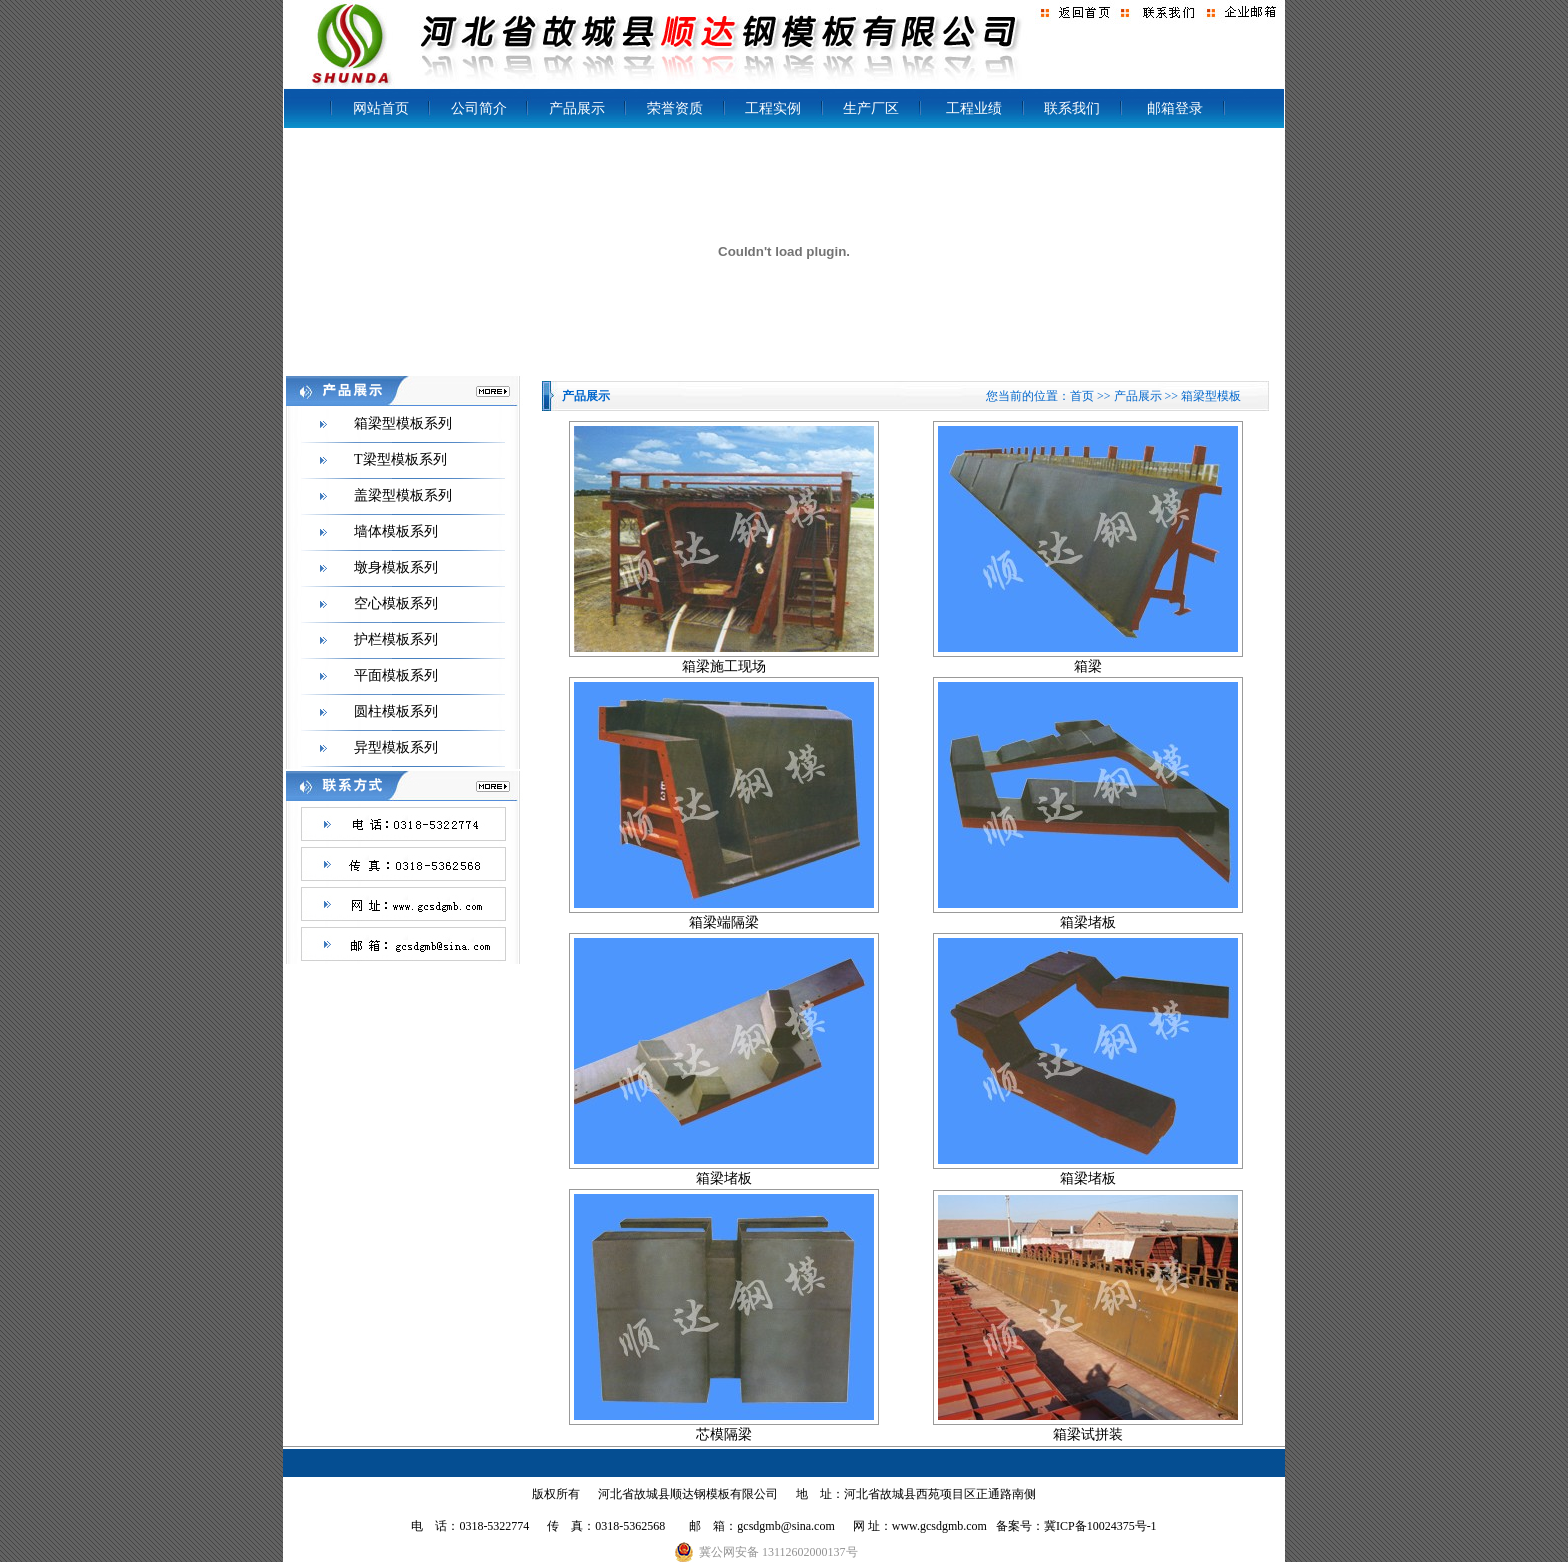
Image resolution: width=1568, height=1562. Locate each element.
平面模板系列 (396, 675)
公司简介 (479, 108)
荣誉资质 (675, 108)
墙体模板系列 (396, 531)
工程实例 (773, 108)
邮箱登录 (1175, 108)
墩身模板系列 (396, 567)
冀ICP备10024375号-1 (1100, 1526)
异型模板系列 (396, 747)
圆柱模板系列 (396, 711)
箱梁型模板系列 (403, 423)
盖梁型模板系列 (403, 495)
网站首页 (381, 108)
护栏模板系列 (396, 639)
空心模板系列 (396, 603)
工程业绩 (974, 108)
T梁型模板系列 (400, 459)
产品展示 (577, 108)
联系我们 (1072, 108)
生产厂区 (871, 108)
